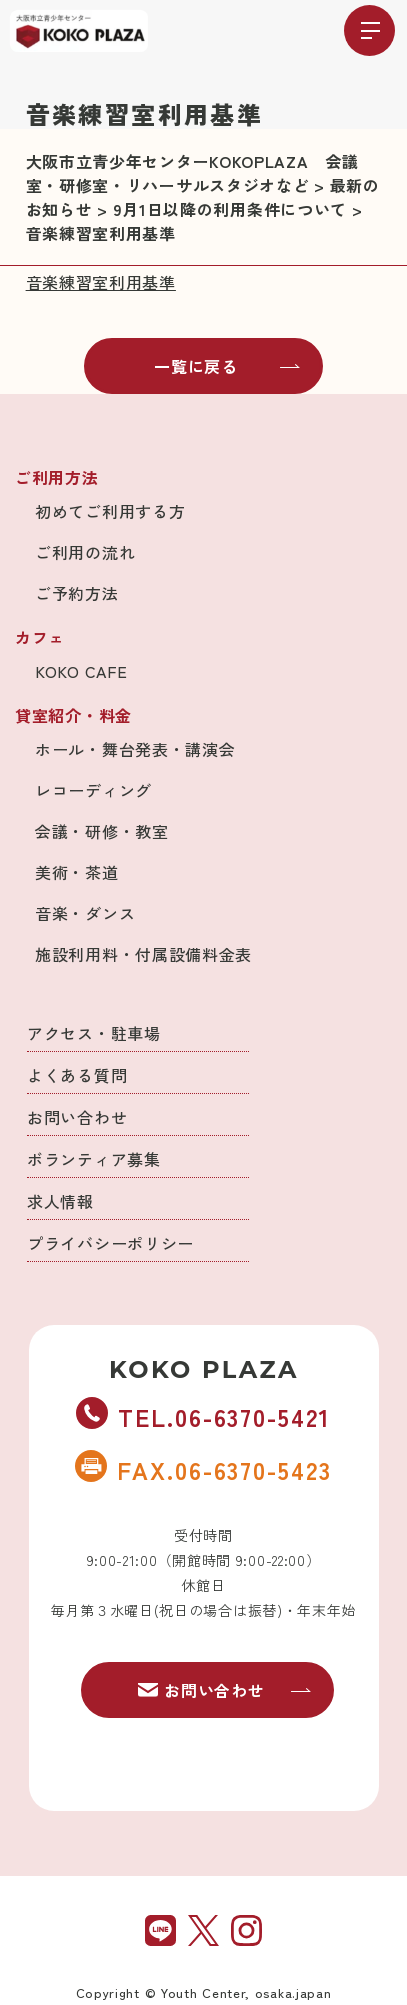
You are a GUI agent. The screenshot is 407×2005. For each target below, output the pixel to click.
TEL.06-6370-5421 (203, 1416)
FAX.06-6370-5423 (203, 1469)
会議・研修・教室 (102, 831)
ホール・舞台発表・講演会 (135, 749)
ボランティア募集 (94, 1159)
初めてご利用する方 (110, 511)
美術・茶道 (77, 872)
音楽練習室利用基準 (101, 282)
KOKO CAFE (81, 671)
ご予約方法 (77, 593)
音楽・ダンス (85, 913)
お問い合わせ (77, 1117)
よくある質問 (77, 1075)
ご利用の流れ (85, 552)
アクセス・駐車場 (94, 1033)
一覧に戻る (227, 366)
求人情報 (60, 1201)
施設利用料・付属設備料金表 (143, 954)
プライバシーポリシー (110, 1243)
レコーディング (93, 790)
